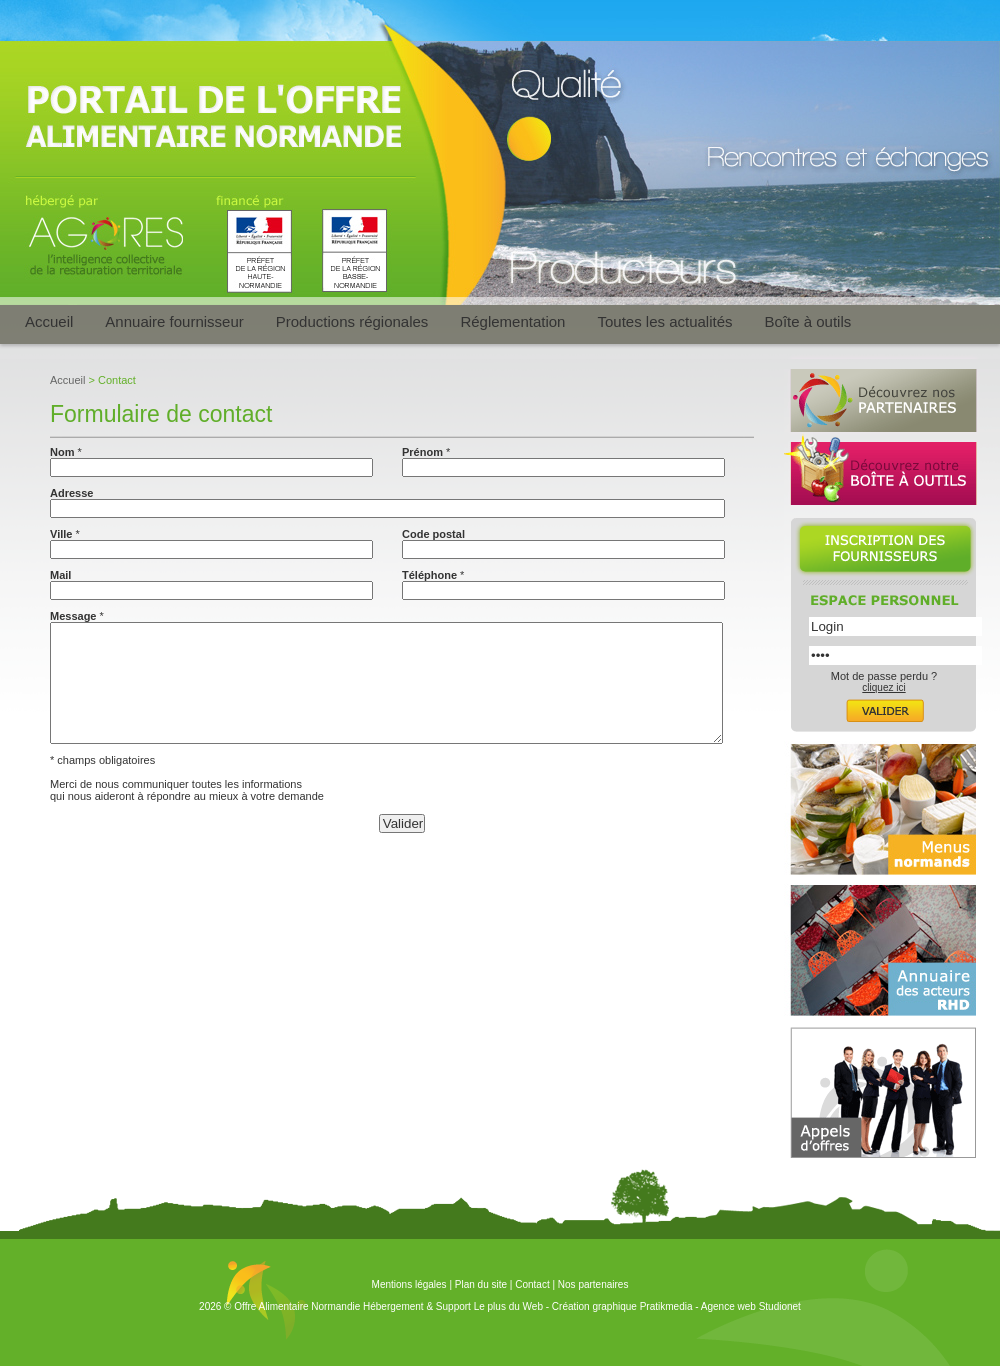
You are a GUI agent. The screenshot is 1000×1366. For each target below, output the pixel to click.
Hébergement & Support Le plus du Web (454, 1306)
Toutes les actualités (664, 321)
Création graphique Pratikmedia (622, 1306)
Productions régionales (352, 321)
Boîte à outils (808, 321)
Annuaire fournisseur (174, 321)
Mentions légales (409, 1284)
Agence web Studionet (751, 1306)
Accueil (49, 321)
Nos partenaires (593, 1284)
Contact (532, 1284)
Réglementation (512, 321)
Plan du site (481, 1284)
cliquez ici (883, 687)
